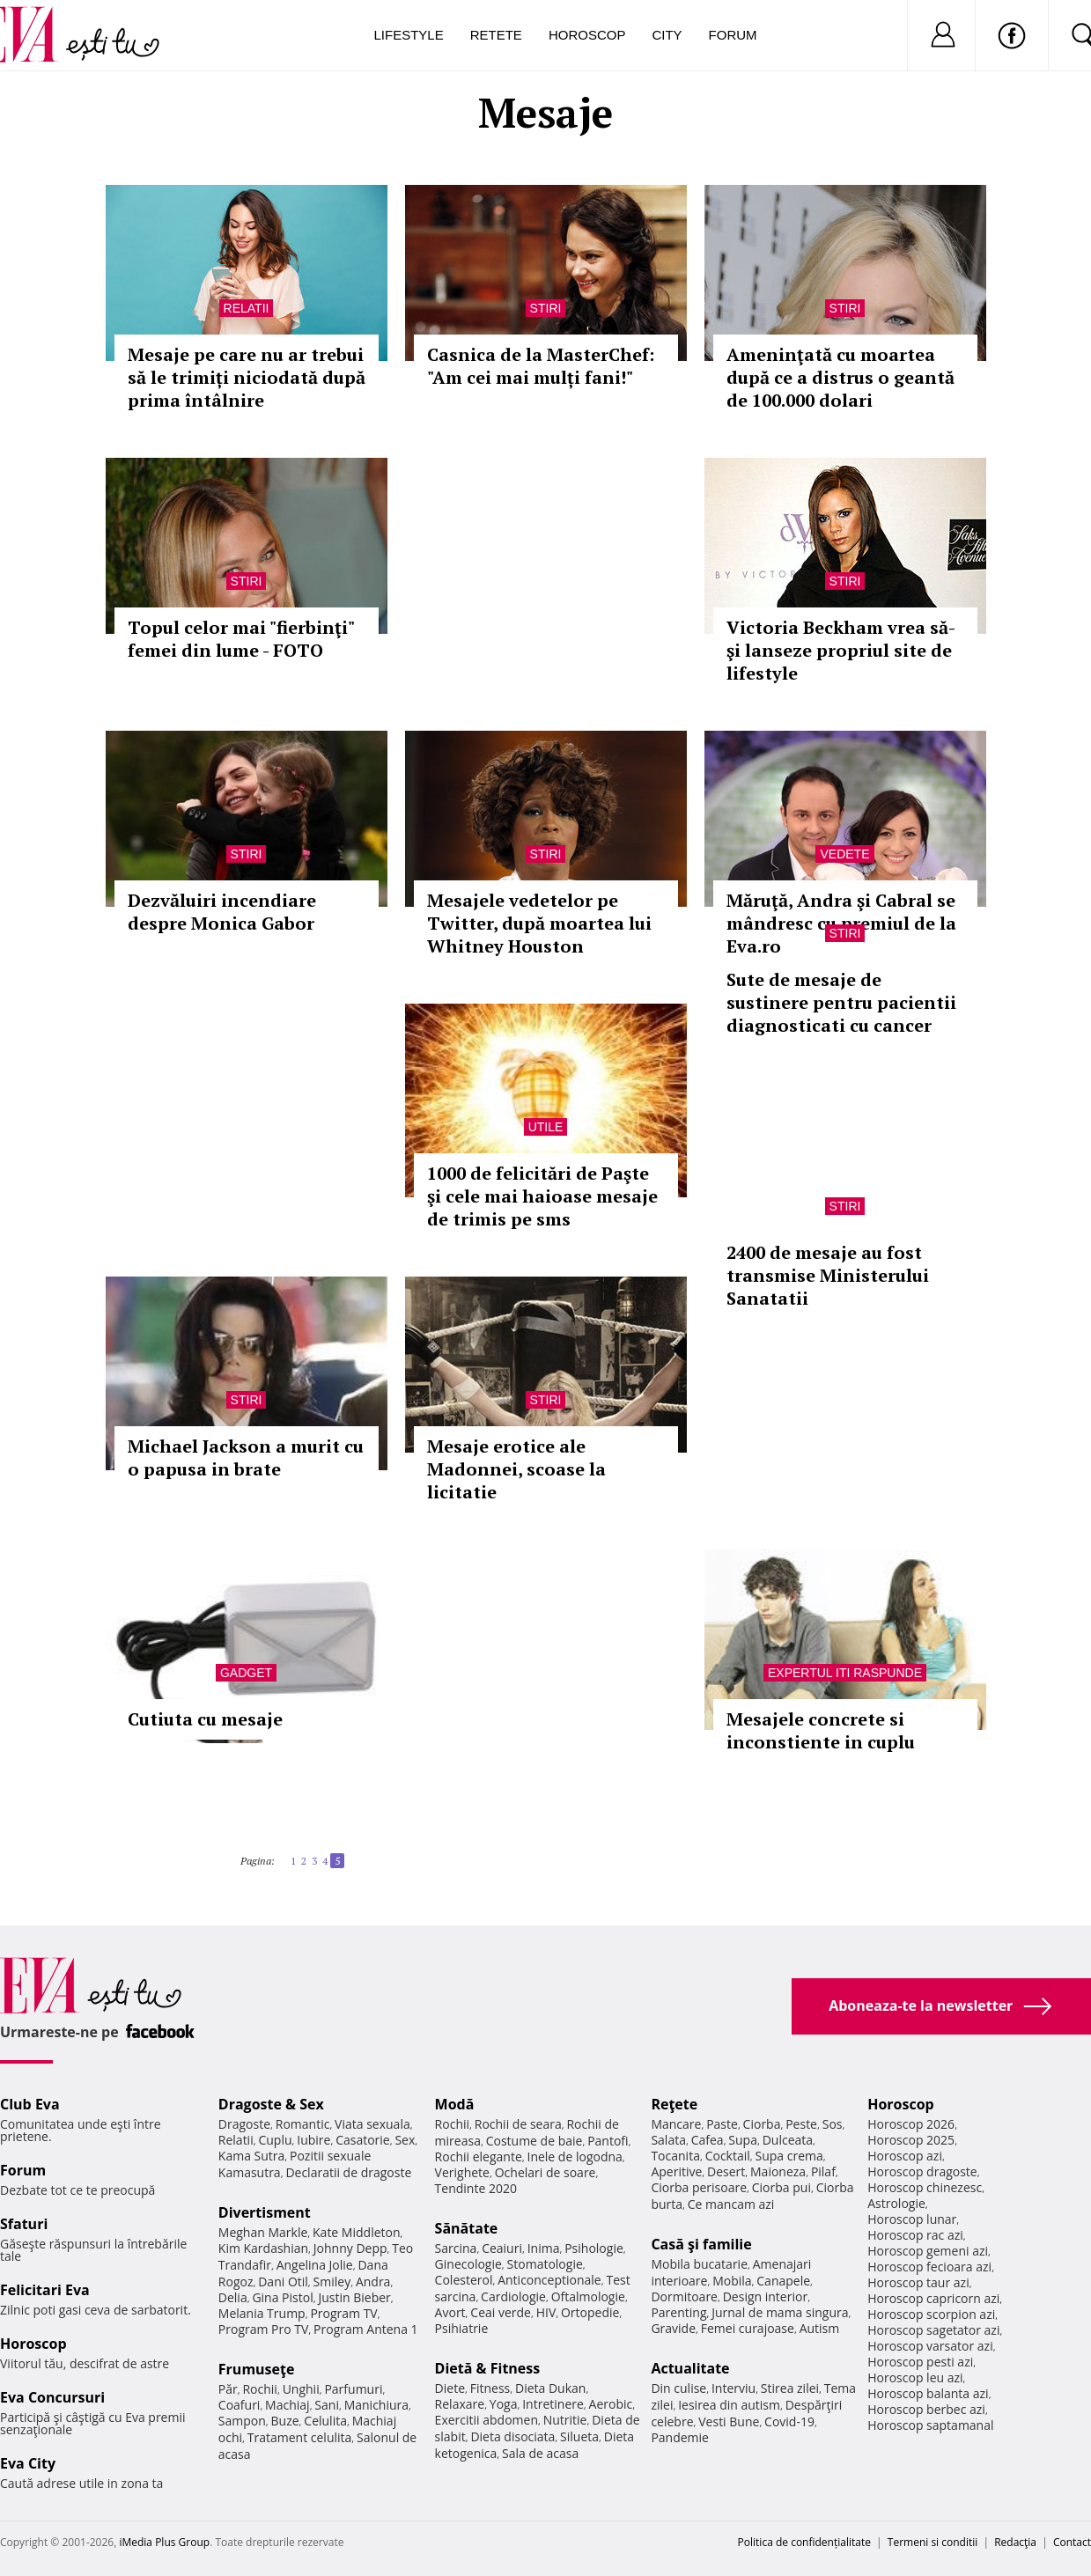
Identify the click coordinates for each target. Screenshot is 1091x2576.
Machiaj (287, 2404)
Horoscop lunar (911, 2219)
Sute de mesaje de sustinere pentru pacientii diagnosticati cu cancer (841, 1002)
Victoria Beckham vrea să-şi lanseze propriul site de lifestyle (840, 650)
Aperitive (676, 2171)
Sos (832, 2124)
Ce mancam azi (731, 2204)
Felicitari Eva (45, 2290)
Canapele (783, 2280)
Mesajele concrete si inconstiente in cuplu (820, 1730)
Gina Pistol (282, 2297)
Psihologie (593, 2248)
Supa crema (789, 2155)
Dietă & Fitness (488, 2368)
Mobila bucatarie (699, 2264)
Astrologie (896, 2203)
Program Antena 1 (365, 2329)
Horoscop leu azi (914, 2377)
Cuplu (274, 2139)
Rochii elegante (478, 2156)
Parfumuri (353, 2389)
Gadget (246, 1673)
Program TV (343, 2313)
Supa (742, 2139)
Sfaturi (24, 2224)
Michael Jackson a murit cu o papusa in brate (246, 1457)
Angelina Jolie (314, 2264)
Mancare (676, 2124)
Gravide (673, 2328)
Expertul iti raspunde (845, 1673)
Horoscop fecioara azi (929, 2266)
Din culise (678, 2388)
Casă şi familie (701, 2244)
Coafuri (239, 2404)
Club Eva (30, 2104)
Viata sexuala (372, 2124)
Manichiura (376, 2404)
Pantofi (607, 2140)
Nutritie (565, 2419)
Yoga (504, 2404)
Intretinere (553, 2404)
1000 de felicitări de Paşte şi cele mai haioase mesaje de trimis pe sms (542, 1196)
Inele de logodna (574, 2156)
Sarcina (456, 2248)
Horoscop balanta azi (927, 2393)
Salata (668, 2139)
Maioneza (778, 2171)
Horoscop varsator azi (929, 2345)
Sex (404, 2139)
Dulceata (788, 2139)
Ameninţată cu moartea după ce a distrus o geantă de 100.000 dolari (840, 377)
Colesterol (464, 2279)
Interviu (733, 2388)
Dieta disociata (512, 2436)
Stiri (546, 308)
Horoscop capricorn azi (933, 2298)
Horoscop (587, 34)
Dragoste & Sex (271, 2104)
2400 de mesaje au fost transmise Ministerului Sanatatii (827, 1275)
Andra (373, 2281)
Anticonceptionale (549, 2279)
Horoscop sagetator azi (933, 2330)
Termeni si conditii (933, 2542)
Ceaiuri (502, 2248)
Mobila (731, 2280)
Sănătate (466, 2228)
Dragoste (244, 2124)
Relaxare (460, 2404)
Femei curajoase (747, 2328)
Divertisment (264, 2212)
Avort (450, 2312)
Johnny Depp (350, 2248)
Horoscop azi (904, 2155)
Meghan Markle (263, 2232)
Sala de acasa (540, 2453)
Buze (285, 2420)
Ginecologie (468, 2264)
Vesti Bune (728, 2421)
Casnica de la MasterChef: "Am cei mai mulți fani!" (540, 365)
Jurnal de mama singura (779, 2312)
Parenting (678, 2312)
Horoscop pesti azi (920, 2361)
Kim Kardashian (263, 2248)
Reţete (674, 2104)
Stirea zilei (790, 2388)
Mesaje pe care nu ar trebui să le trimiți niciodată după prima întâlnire (246, 377)
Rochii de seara (518, 2124)
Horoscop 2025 (911, 2139)
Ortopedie (590, 2312)
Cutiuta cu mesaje (205, 1719)
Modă (455, 2104)
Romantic (303, 2124)
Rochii (259, 2389)
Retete (496, 34)
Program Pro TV (263, 2329)
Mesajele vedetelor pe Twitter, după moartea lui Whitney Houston (539, 923)
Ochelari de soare (545, 2172)
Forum (733, 34)
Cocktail (727, 2155)
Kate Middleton (357, 2232)
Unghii (301, 2389)
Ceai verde (500, 2312)
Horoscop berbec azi (926, 2409)
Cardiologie (513, 2296)
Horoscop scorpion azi (931, 2314)
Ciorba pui (781, 2187)
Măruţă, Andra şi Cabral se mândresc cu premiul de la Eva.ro (841, 923)
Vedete (844, 854)
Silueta (579, 2436)
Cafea (707, 2139)
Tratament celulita (299, 2437)
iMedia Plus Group (164, 2542)
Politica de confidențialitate (804, 2542)
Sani (326, 2404)
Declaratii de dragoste (348, 2172)
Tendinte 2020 (476, 2188)
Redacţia (1015, 2542)
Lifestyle (409, 34)
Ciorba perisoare (699, 2187)
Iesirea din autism (729, 2404)
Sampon (242, 2420)
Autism (820, 2328)
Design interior (765, 2296)
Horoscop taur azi (918, 2282)
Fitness (490, 2388)
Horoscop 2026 (911, 2124)
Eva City (27, 2463)
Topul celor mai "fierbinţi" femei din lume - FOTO (241, 638)
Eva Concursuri (52, 2397)
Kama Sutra (251, 2155)
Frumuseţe (256, 2369)
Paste (722, 2124)
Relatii (246, 308)
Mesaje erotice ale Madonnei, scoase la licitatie (516, 1469)
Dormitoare (684, 2296)
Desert (726, 2171)
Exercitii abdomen (486, 2419)
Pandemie (680, 2437)
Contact (1072, 2542)
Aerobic (611, 2404)
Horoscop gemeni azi (927, 2250)
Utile (546, 1127)
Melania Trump (262, 2313)
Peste (801, 2124)
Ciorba (762, 2124)
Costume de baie (534, 2140)
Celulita (325, 2420)
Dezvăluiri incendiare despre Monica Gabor (222, 911)
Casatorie (362, 2139)
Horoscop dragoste (922, 2171)
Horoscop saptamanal (930, 2425)
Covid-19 (789, 2421)
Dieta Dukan (550, 2388)
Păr (228, 2389)
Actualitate (690, 2368)
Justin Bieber (354, 2297)
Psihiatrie (462, 2328)
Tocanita (675, 2155)
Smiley (332, 2281)
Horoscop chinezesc (924, 2187)
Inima (543, 2248)
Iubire (313, 2139)
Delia (232, 2297)
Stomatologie (545, 2264)
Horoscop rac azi (915, 2234)
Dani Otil (283, 2281)
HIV (546, 2312)
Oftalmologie (588, 2296)
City (667, 34)
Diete (450, 2388)
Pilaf (823, 2171)
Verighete (462, 2172)
